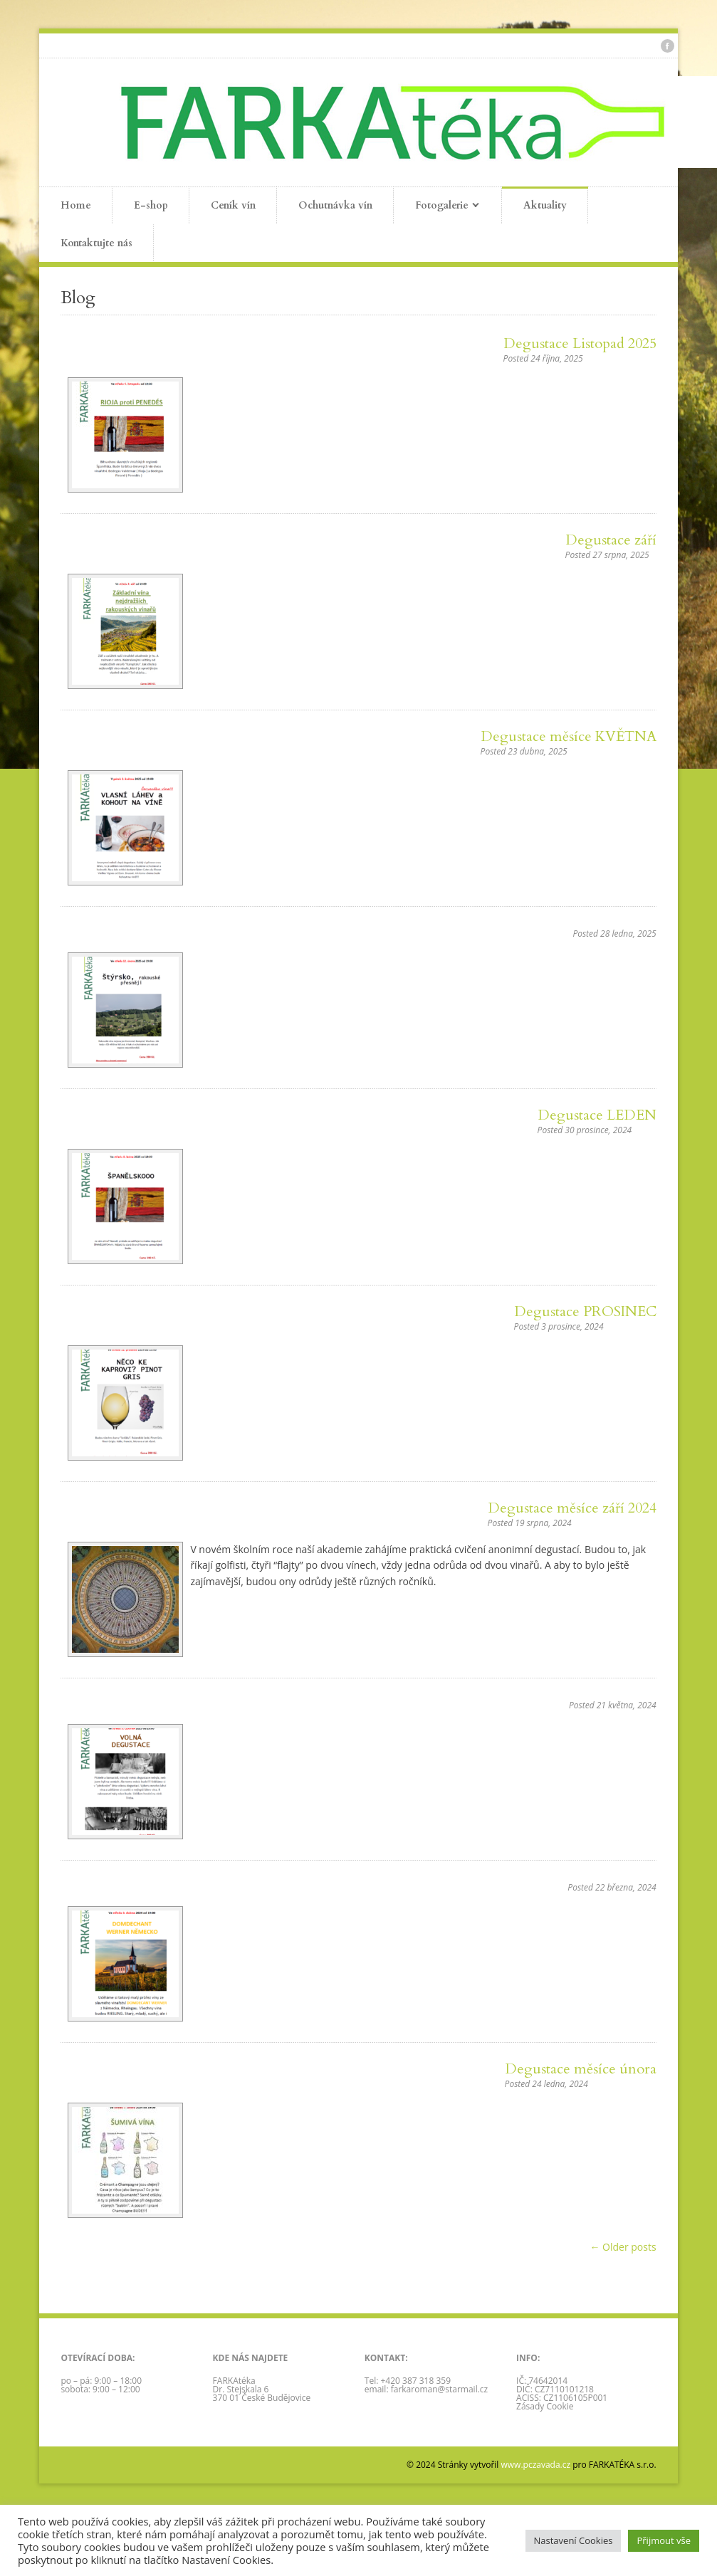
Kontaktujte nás (96, 243)
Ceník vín (233, 205)
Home (76, 205)
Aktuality (545, 205)
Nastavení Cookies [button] (573, 2540)
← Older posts (623, 2247)
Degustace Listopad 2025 (579, 343)
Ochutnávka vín (335, 205)
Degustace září (610, 540)
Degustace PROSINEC (585, 1311)
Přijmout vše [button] (664, 2540)
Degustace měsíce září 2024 (572, 1508)
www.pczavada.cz (536, 2465)
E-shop (151, 205)
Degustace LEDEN (597, 1115)
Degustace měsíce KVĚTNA (568, 736)
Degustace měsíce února (580, 2068)
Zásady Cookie (544, 2406)
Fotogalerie (436, 206)
